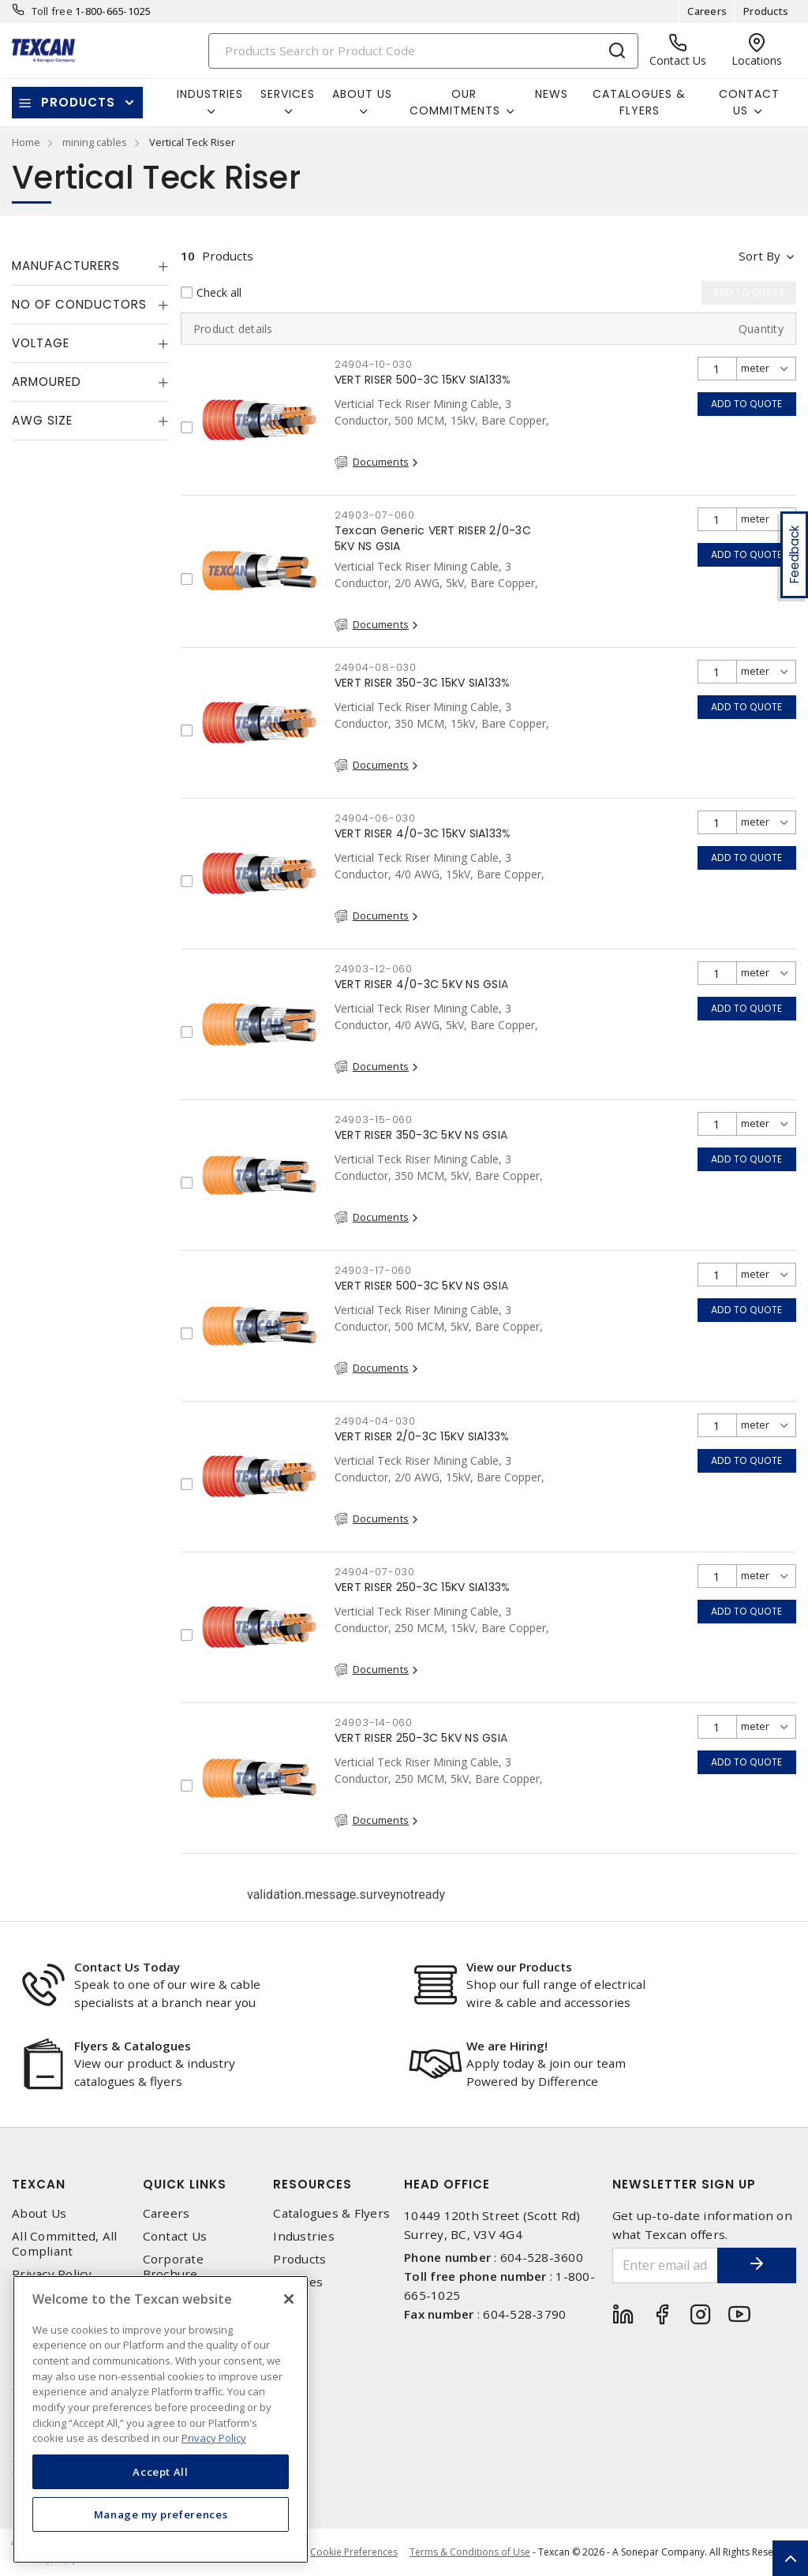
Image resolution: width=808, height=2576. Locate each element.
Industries (304, 2236)
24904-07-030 (375, 1571)
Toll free (52, 11)
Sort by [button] (759, 256)
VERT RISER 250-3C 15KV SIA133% (423, 1587)
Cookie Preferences (354, 2552)
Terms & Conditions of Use (470, 2552)
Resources (312, 2184)
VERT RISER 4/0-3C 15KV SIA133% (423, 833)
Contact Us (175, 2236)
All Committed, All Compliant (65, 2244)
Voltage (40, 343)
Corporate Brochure (173, 2267)
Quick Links (184, 2184)
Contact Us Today (127, 1967)
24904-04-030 (375, 1421)
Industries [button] (210, 94)
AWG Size (42, 420)
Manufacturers (66, 265)
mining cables (94, 142)
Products (765, 11)
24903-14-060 (374, 1722)
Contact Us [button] (749, 102)
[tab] (90, 265)
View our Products (519, 1967)
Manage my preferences (161, 2514)
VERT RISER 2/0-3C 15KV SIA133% (422, 1436)
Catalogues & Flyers (639, 102)
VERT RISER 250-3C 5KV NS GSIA (421, 1738)
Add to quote (747, 403)
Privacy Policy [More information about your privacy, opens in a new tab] (213, 2438)
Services (298, 2282)
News (551, 94)
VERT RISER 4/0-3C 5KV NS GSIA (421, 984)
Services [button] (287, 94)
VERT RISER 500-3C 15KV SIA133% (423, 380)
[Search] (423, 51)
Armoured (46, 381)
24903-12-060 (374, 968)
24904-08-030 (376, 667)
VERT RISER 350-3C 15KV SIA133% (423, 683)
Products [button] (78, 102)
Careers (707, 11)
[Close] (288, 2299)
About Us (39, 2213)
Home (26, 142)
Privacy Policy (52, 2274)
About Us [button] (362, 94)
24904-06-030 (375, 818)
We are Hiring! (507, 2046)
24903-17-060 (373, 1270)
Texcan (38, 2184)
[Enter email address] (665, 2265)
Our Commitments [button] (455, 102)
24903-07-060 (375, 515)
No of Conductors (79, 304)
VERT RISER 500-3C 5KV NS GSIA (421, 1286)
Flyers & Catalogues (132, 2046)
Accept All (161, 2472)
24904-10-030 (374, 364)
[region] (161, 2419)
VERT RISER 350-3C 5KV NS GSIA (421, 1135)
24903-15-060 (374, 1119)
